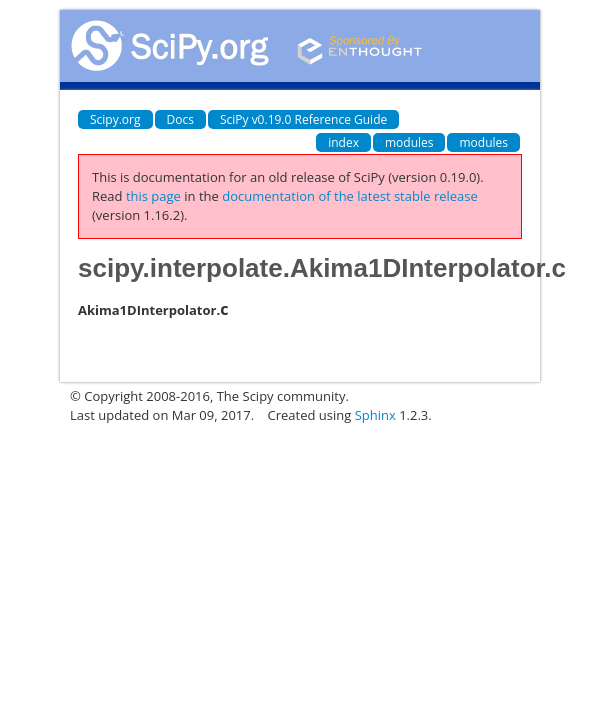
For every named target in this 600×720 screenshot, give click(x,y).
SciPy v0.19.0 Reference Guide (303, 119)
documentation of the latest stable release (350, 196)
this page (153, 196)
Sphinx (375, 415)
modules (409, 142)
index (343, 142)
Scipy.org (115, 119)
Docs (180, 119)
